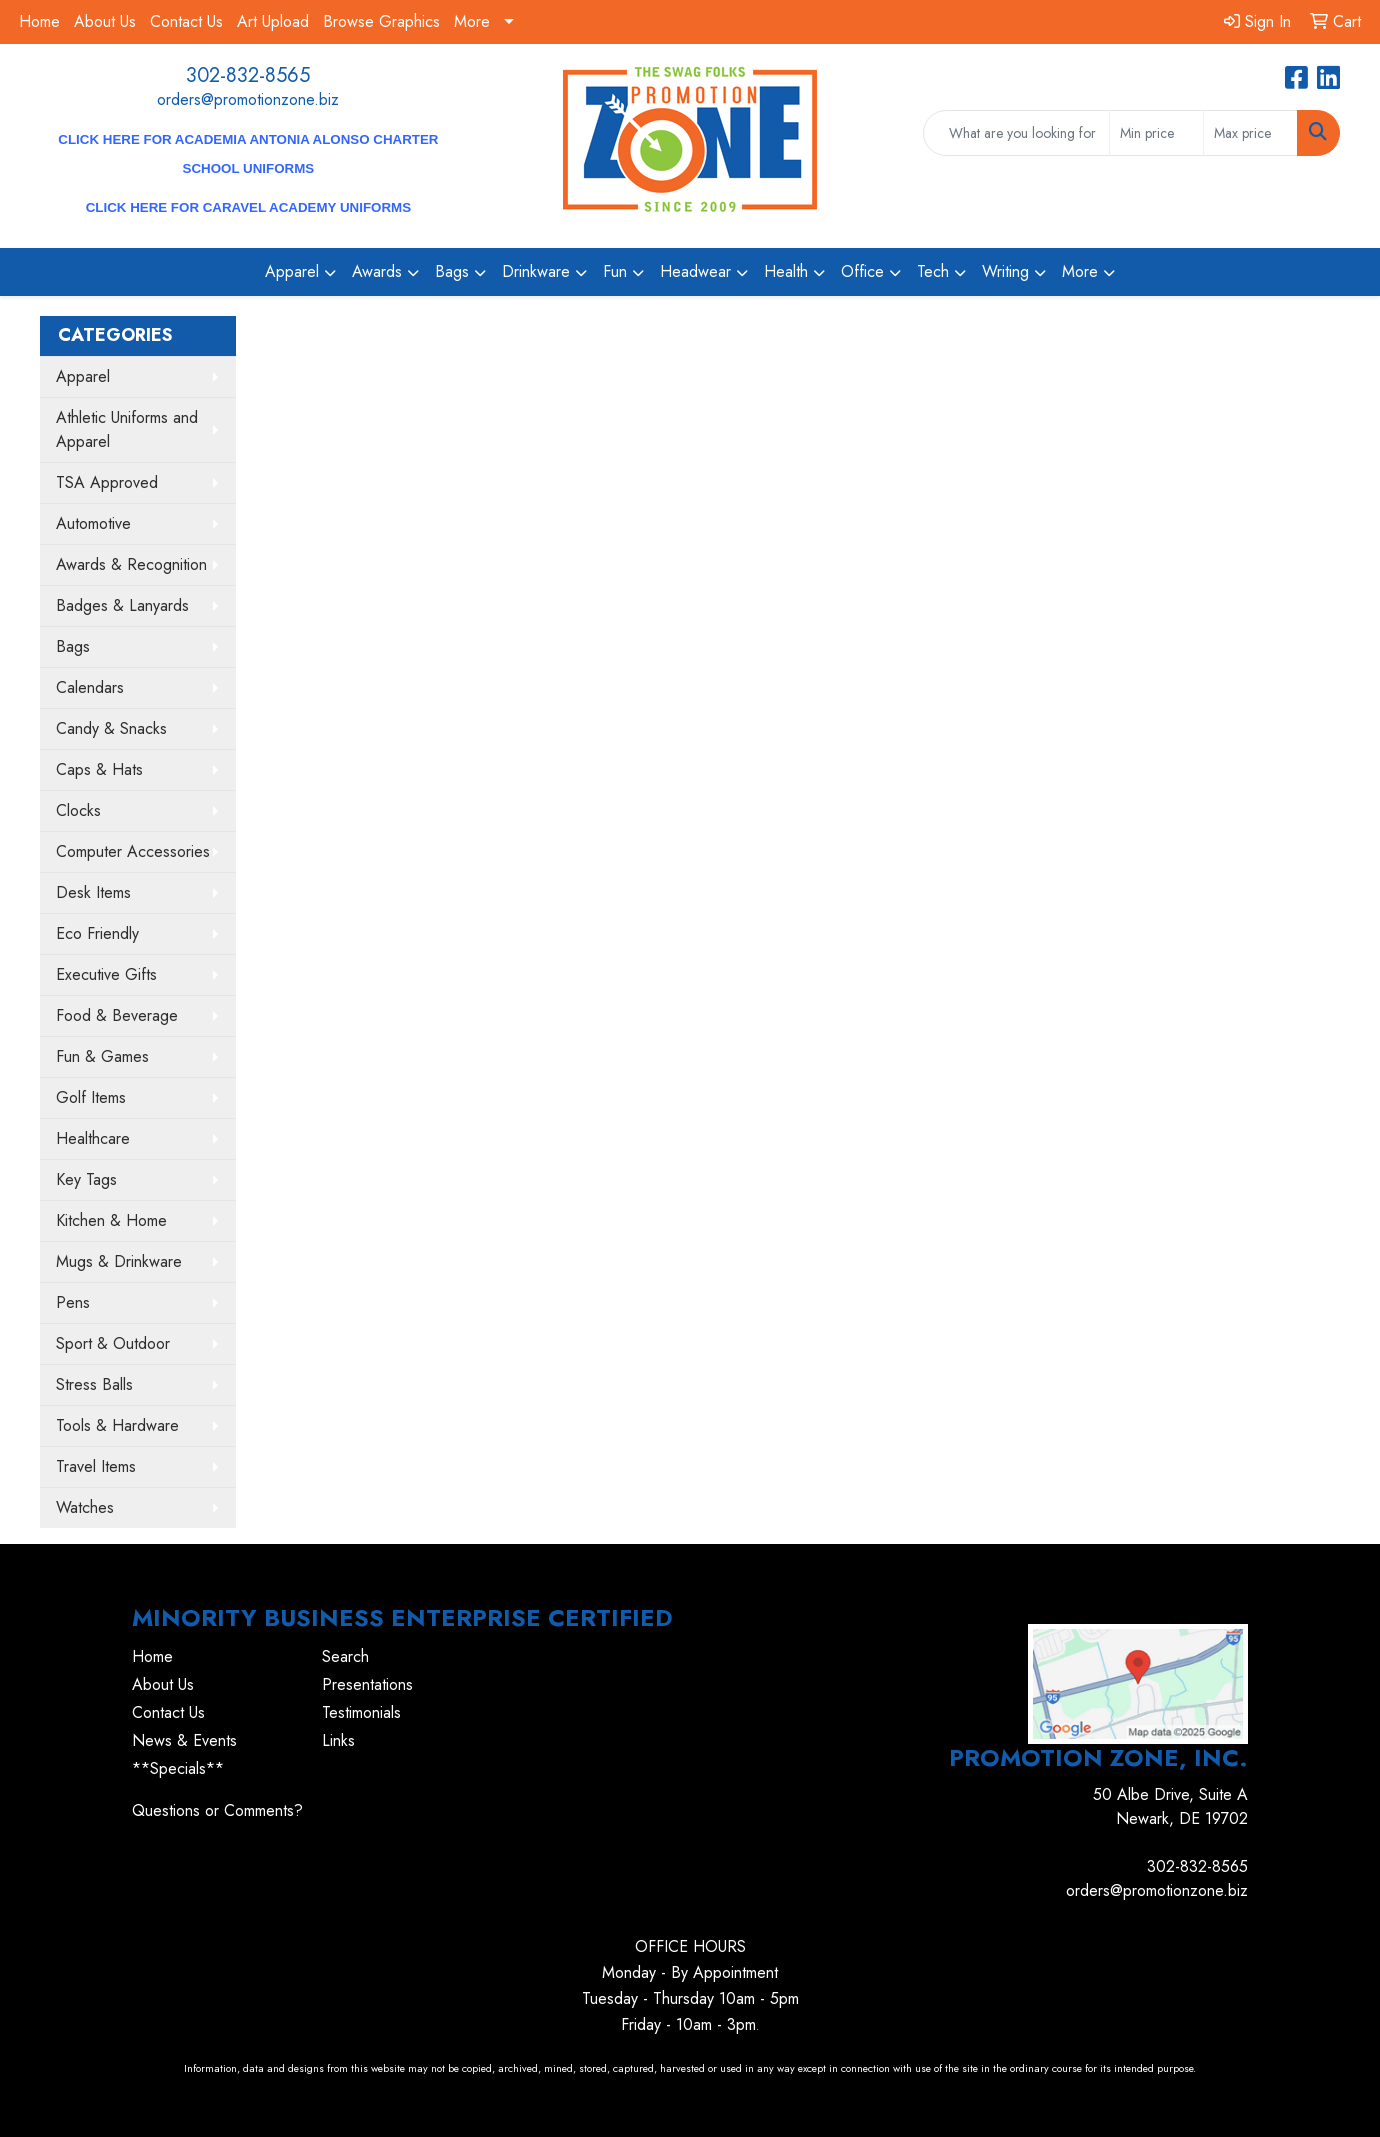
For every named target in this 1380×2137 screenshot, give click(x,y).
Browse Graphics (381, 21)
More (472, 21)
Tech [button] (933, 271)
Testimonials (361, 1712)
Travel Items (96, 1466)
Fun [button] (615, 271)
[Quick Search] (1017, 133)
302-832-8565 (248, 75)
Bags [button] (452, 271)
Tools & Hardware (117, 1425)
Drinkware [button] (536, 271)
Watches (85, 1507)
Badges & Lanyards (122, 605)
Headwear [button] (695, 271)
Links (338, 1740)
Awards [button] (377, 271)
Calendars (90, 687)
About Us (105, 21)
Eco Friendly (97, 933)
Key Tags (86, 1179)
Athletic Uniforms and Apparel (127, 429)
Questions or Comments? (217, 1810)
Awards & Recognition (131, 564)
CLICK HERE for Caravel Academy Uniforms (248, 207)
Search (345, 1656)
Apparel (83, 376)
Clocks (78, 810)
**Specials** (178, 1768)
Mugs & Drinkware (119, 1261)
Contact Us (186, 21)
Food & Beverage (117, 1015)
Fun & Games (102, 1056)
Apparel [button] (292, 271)
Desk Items (93, 892)
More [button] (1080, 271)
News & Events (184, 1740)
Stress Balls (94, 1384)
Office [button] (862, 271)
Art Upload (273, 21)
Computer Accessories (133, 851)
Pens (73, 1302)
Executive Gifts (106, 974)
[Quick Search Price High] (1250, 133)
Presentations (367, 1684)
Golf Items (91, 1097)
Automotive (93, 523)
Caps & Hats (99, 769)
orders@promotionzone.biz (248, 99)
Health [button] (786, 271)
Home (39, 21)
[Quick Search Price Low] (1156, 133)
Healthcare (93, 1138)
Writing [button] (1005, 271)
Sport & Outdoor (113, 1343)
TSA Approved (107, 482)
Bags (73, 646)
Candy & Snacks (111, 728)
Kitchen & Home (111, 1220)
